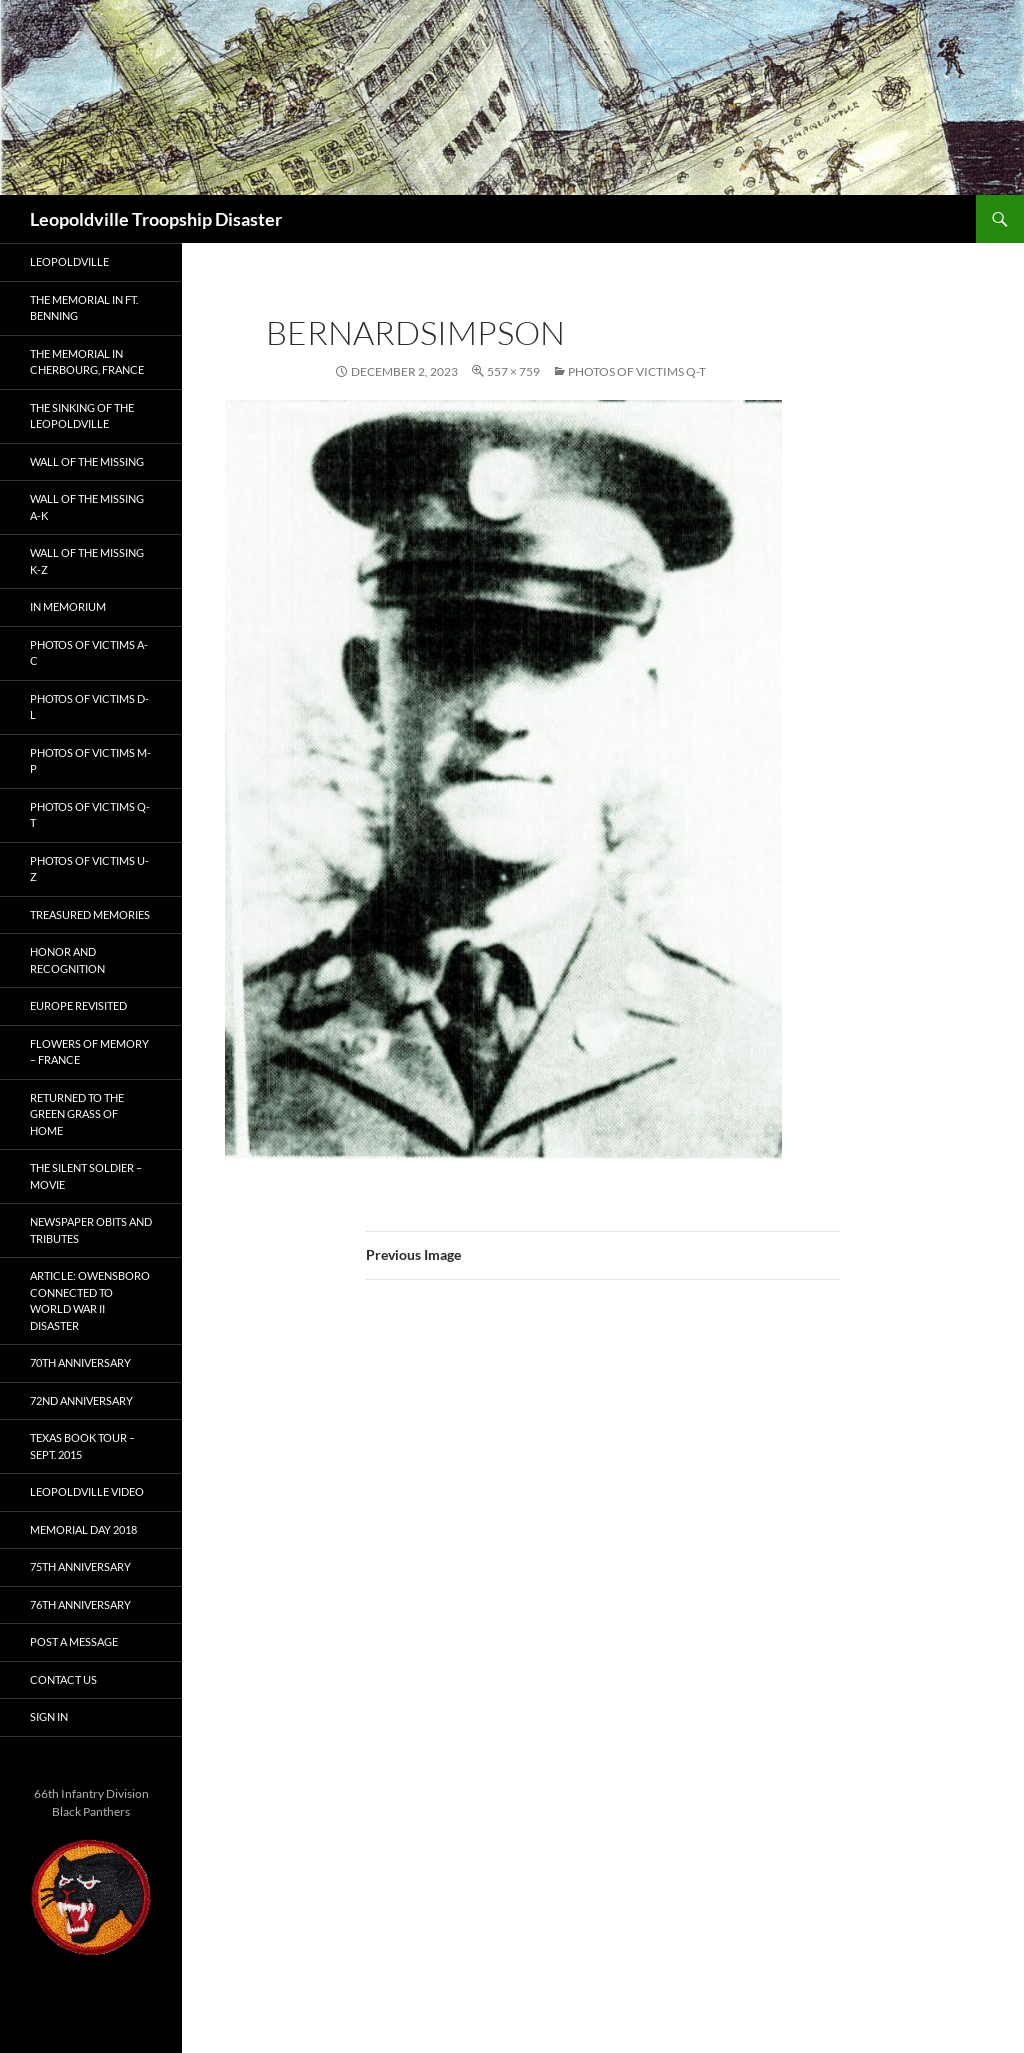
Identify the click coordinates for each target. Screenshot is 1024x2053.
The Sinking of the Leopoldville (82, 416)
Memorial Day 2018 (83, 1529)
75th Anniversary (80, 1566)
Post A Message (74, 1641)
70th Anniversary (80, 1362)
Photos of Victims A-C (89, 653)
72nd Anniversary (81, 1400)
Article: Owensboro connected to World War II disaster (90, 1300)
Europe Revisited (78, 1005)
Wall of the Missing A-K (87, 507)
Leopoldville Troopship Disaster (156, 219)
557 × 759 (513, 371)
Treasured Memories (90, 914)
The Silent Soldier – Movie (86, 1176)
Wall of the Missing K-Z (87, 561)
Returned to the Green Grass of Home (77, 1114)
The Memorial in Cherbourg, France (87, 362)
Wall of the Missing (87, 461)
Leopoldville (69, 261)
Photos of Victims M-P (90, 761)
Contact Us (63, 1679)
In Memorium (68, 606)
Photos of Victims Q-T (637, 371)
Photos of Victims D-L (89, 707)
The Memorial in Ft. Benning (84, 308)
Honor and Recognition (67, 960)
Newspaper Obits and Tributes (91, 1230)
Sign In (49, 1716)
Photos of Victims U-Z (89, 869)
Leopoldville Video (87, 1491)
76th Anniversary (80, 1604)
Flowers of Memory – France (89, 1052)
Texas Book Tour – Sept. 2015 (82, 1446)
